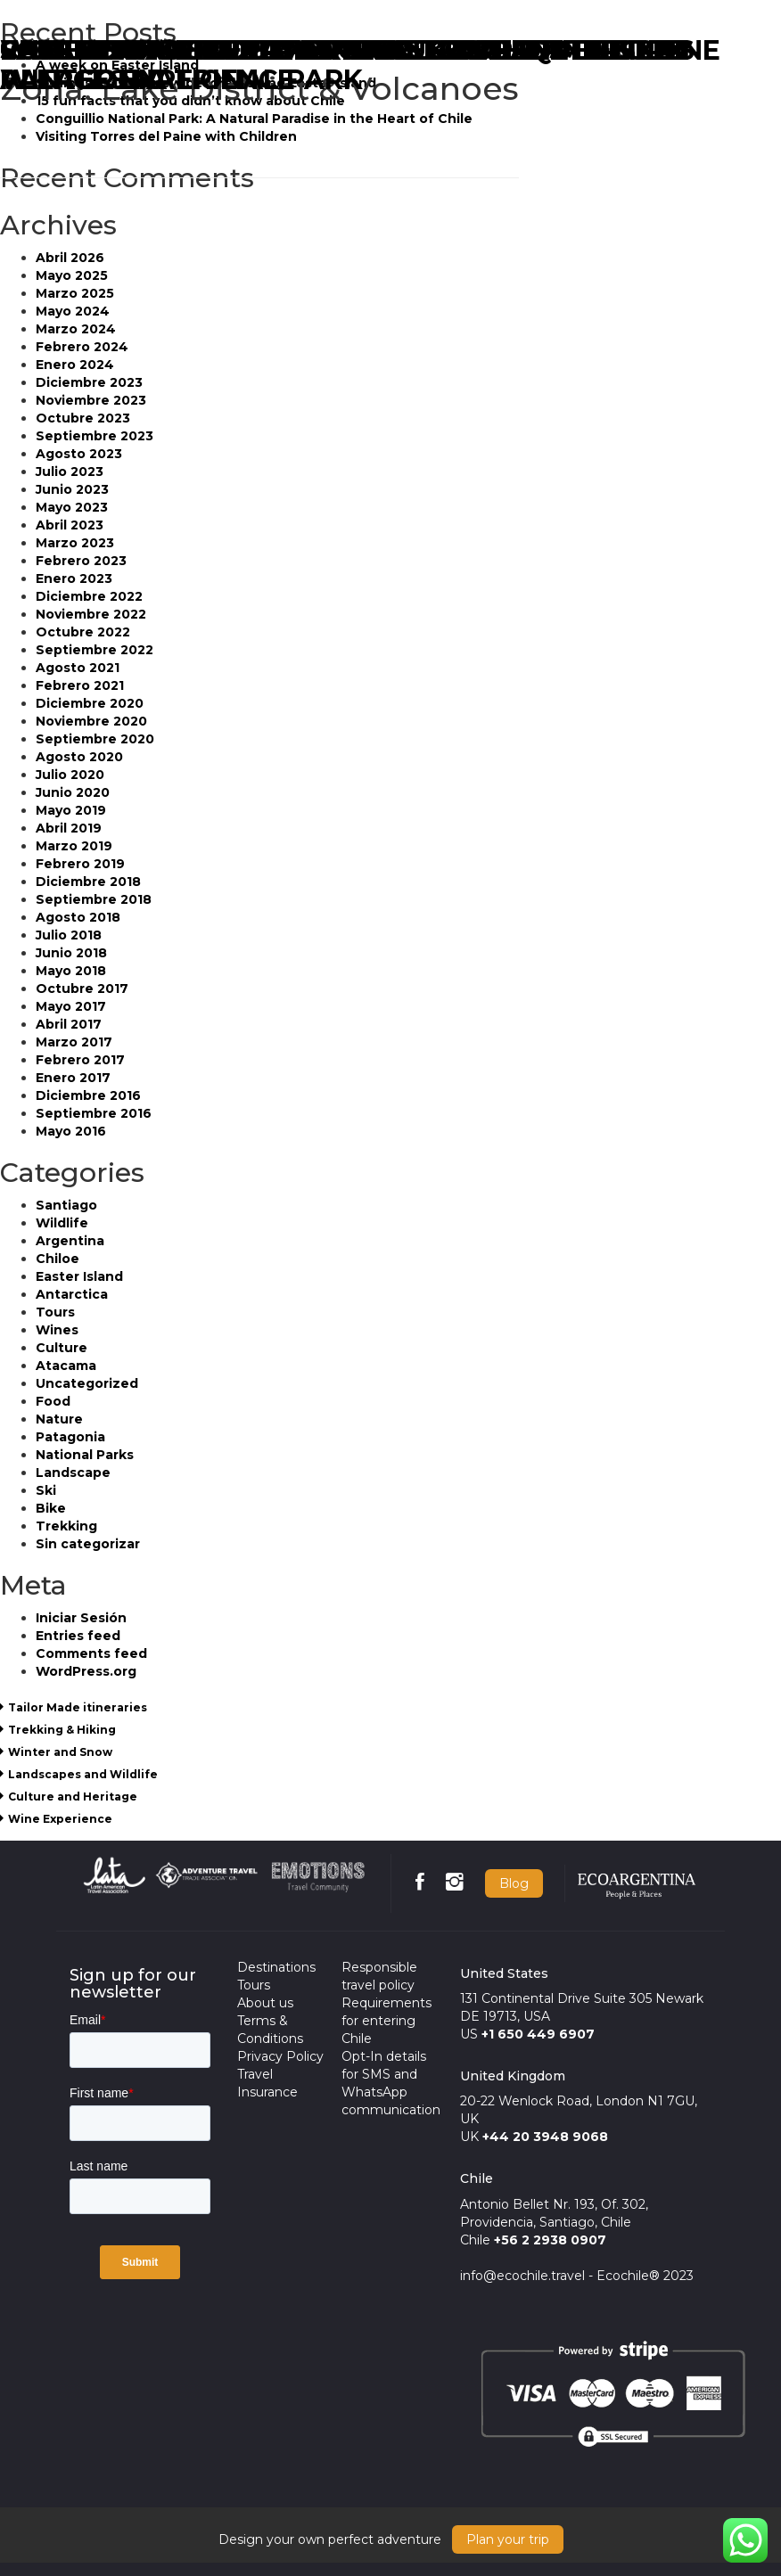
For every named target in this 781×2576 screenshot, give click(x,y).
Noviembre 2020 (91, 721)
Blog (514, 1883)
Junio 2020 (73, 792)
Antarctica (72, 1294)
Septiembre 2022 (94, 650)
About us (265, 2003)
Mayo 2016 (71, 1131)
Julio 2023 (69, 472)
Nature (59, 1419)
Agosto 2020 (79, 757)
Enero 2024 (75, 365)
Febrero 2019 (80, 864)
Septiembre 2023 (94, 436)
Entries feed (78, 1636)
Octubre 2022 (83, 632)
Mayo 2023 (72, 507)
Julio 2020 (70, 775)
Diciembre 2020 (90, 703)
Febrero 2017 (80, 1060)
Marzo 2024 (76, 329)
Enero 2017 (73, 1078)
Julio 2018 (69, 935)
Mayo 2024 (73, 311)
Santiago (66, 1205)
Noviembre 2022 (91, 614)
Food (53, 1401)
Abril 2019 (69, 828)
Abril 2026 (70, 258)
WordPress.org (86, 1671)
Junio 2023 (72, 489)
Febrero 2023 (81, 561)
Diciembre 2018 (88, 882)
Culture (61, 1348)
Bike (51, 1508)
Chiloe (57, 1259)
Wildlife (62, 1223)
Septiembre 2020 (95, 739)
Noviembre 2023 (91, 400)
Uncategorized (87, 1383)
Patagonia (70, 1437)
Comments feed (91, 1653)
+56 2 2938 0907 (550, 2240)
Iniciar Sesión (81, 1618)
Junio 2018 (71, 953)
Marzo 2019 (74, 846)
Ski (46, 1490)
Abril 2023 (69, 525)
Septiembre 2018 (94, 899)
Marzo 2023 (75, 543)
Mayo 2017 (71, 1006)
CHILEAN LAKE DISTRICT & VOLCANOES (273, 50)
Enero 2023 (74, 578)
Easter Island (79, 1276)
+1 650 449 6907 (538, 2034)
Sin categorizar (88, 1544)
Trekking (66, 1526)
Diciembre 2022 (89, 596)
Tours (55, 1312)
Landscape (73, 1472)
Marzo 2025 (75, 293)
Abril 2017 (69, 1024)
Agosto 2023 (79, 454)
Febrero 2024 (82, 347)
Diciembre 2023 (89, 382)
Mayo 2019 (71, 810)
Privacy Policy (280, 2056)
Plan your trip (507, 2539)
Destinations (276, 1967)
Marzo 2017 (74, 1042)
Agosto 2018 (78, 917)
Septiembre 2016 (94, 1113)
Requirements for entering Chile (386, 2021)
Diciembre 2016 (88, 1095)
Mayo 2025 (72, 275)
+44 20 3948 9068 (545, 2137)
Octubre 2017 (82, 988)
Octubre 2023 (83, 418)
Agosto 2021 (77, 668)
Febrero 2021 (80, 685)
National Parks (85, 1455)
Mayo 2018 (71, 971)
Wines (57, 1330)
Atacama (66, 1366)
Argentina (70, 1241)
